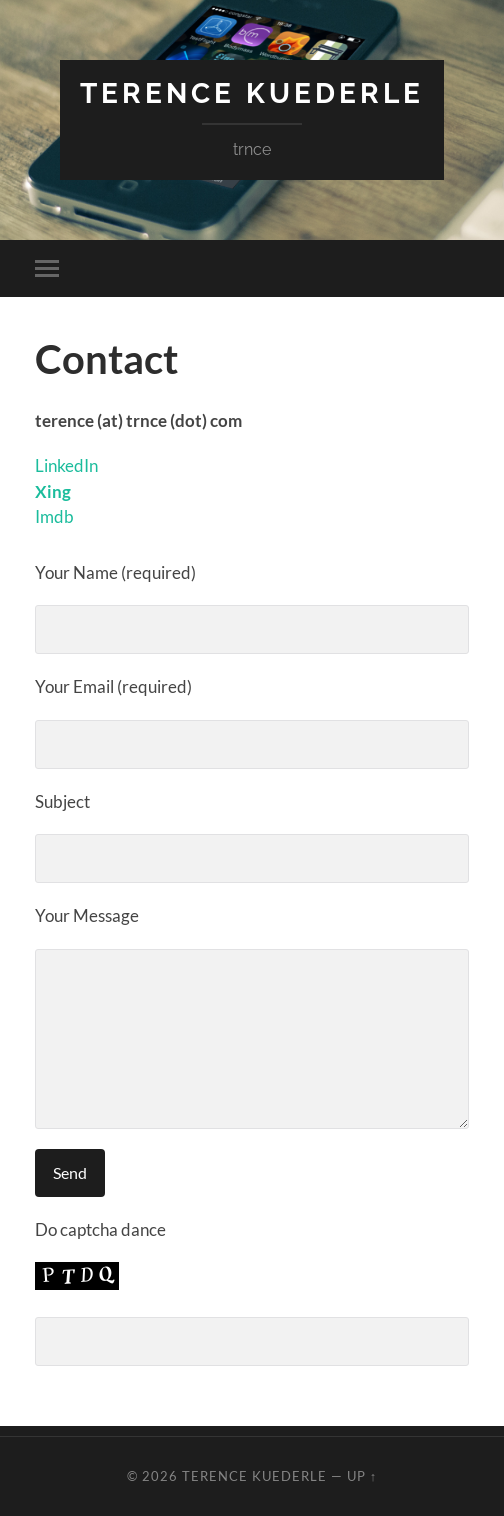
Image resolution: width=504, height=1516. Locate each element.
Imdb (54, 516)
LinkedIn (66, 465)
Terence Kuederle (252, 93)
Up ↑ (362, 1476)
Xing (53, 491)
